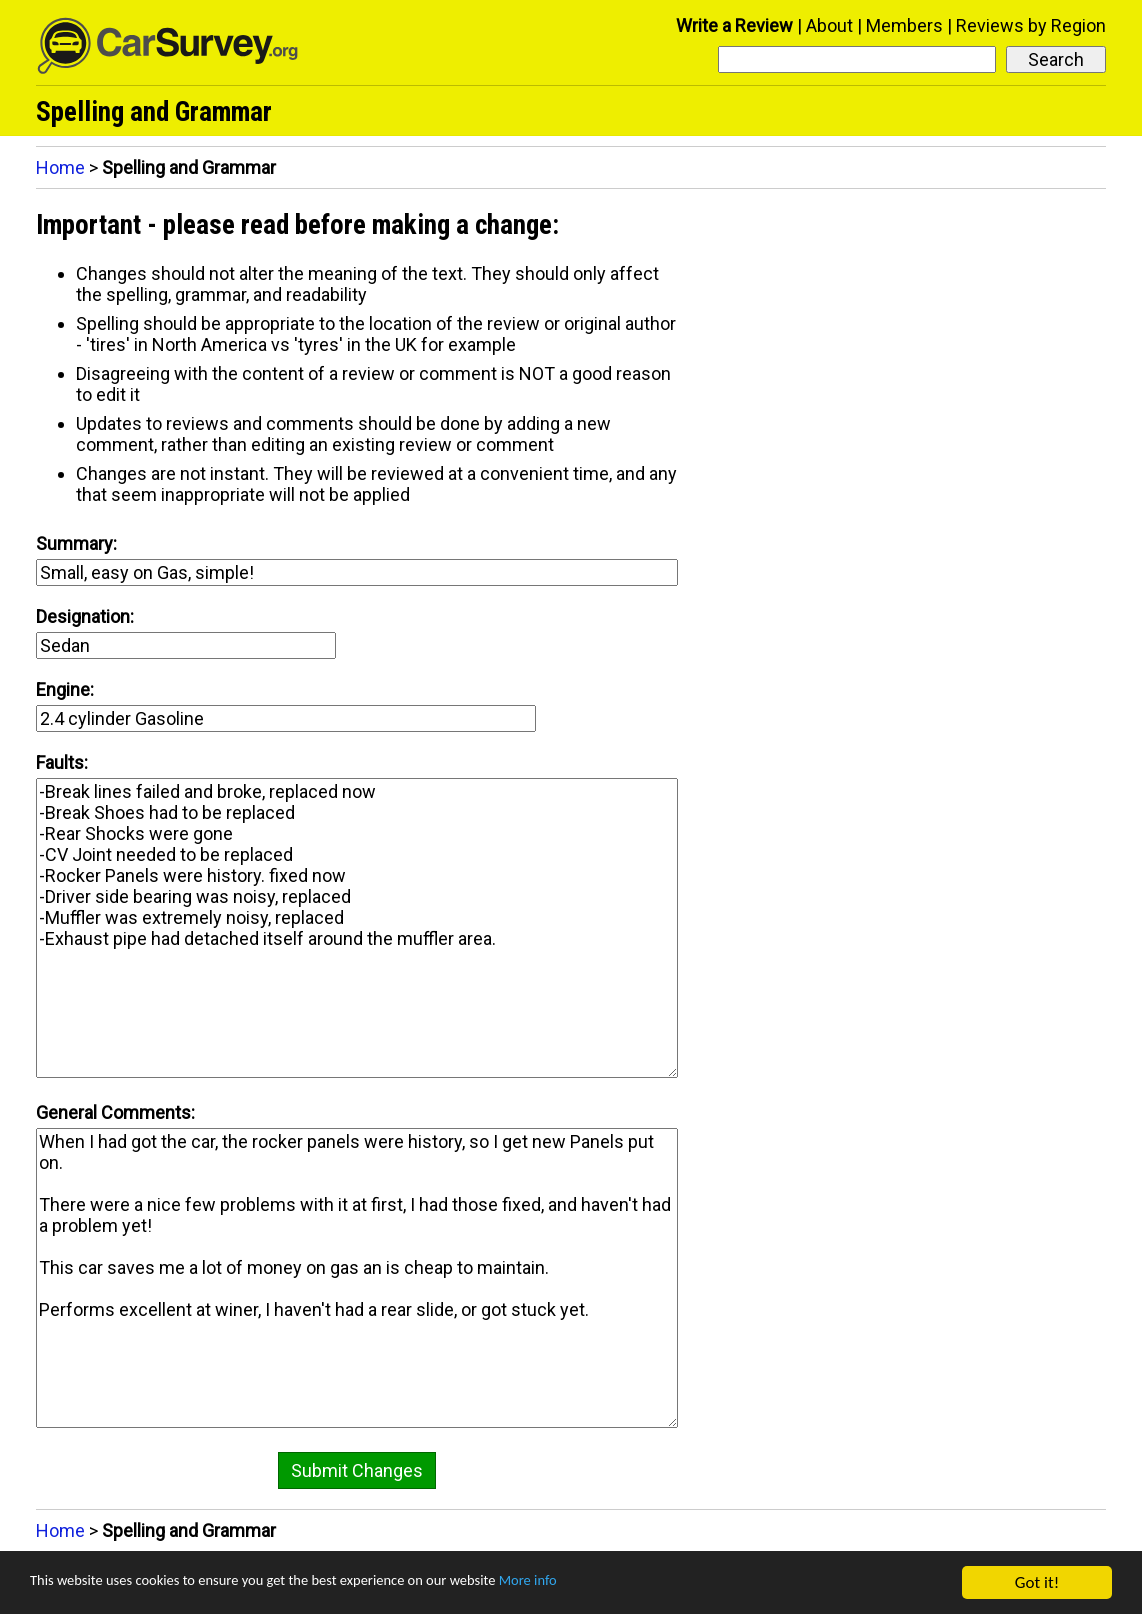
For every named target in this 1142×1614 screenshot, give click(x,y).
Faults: (62, 762)
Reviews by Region (1031, 25)
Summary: (76, 543)
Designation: (85, 616)
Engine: (65, 689)
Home (60, 167)
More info (615, 1583)
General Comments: (115, 1112)
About (829, 25)
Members (904, 25)
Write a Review (734, 25)
